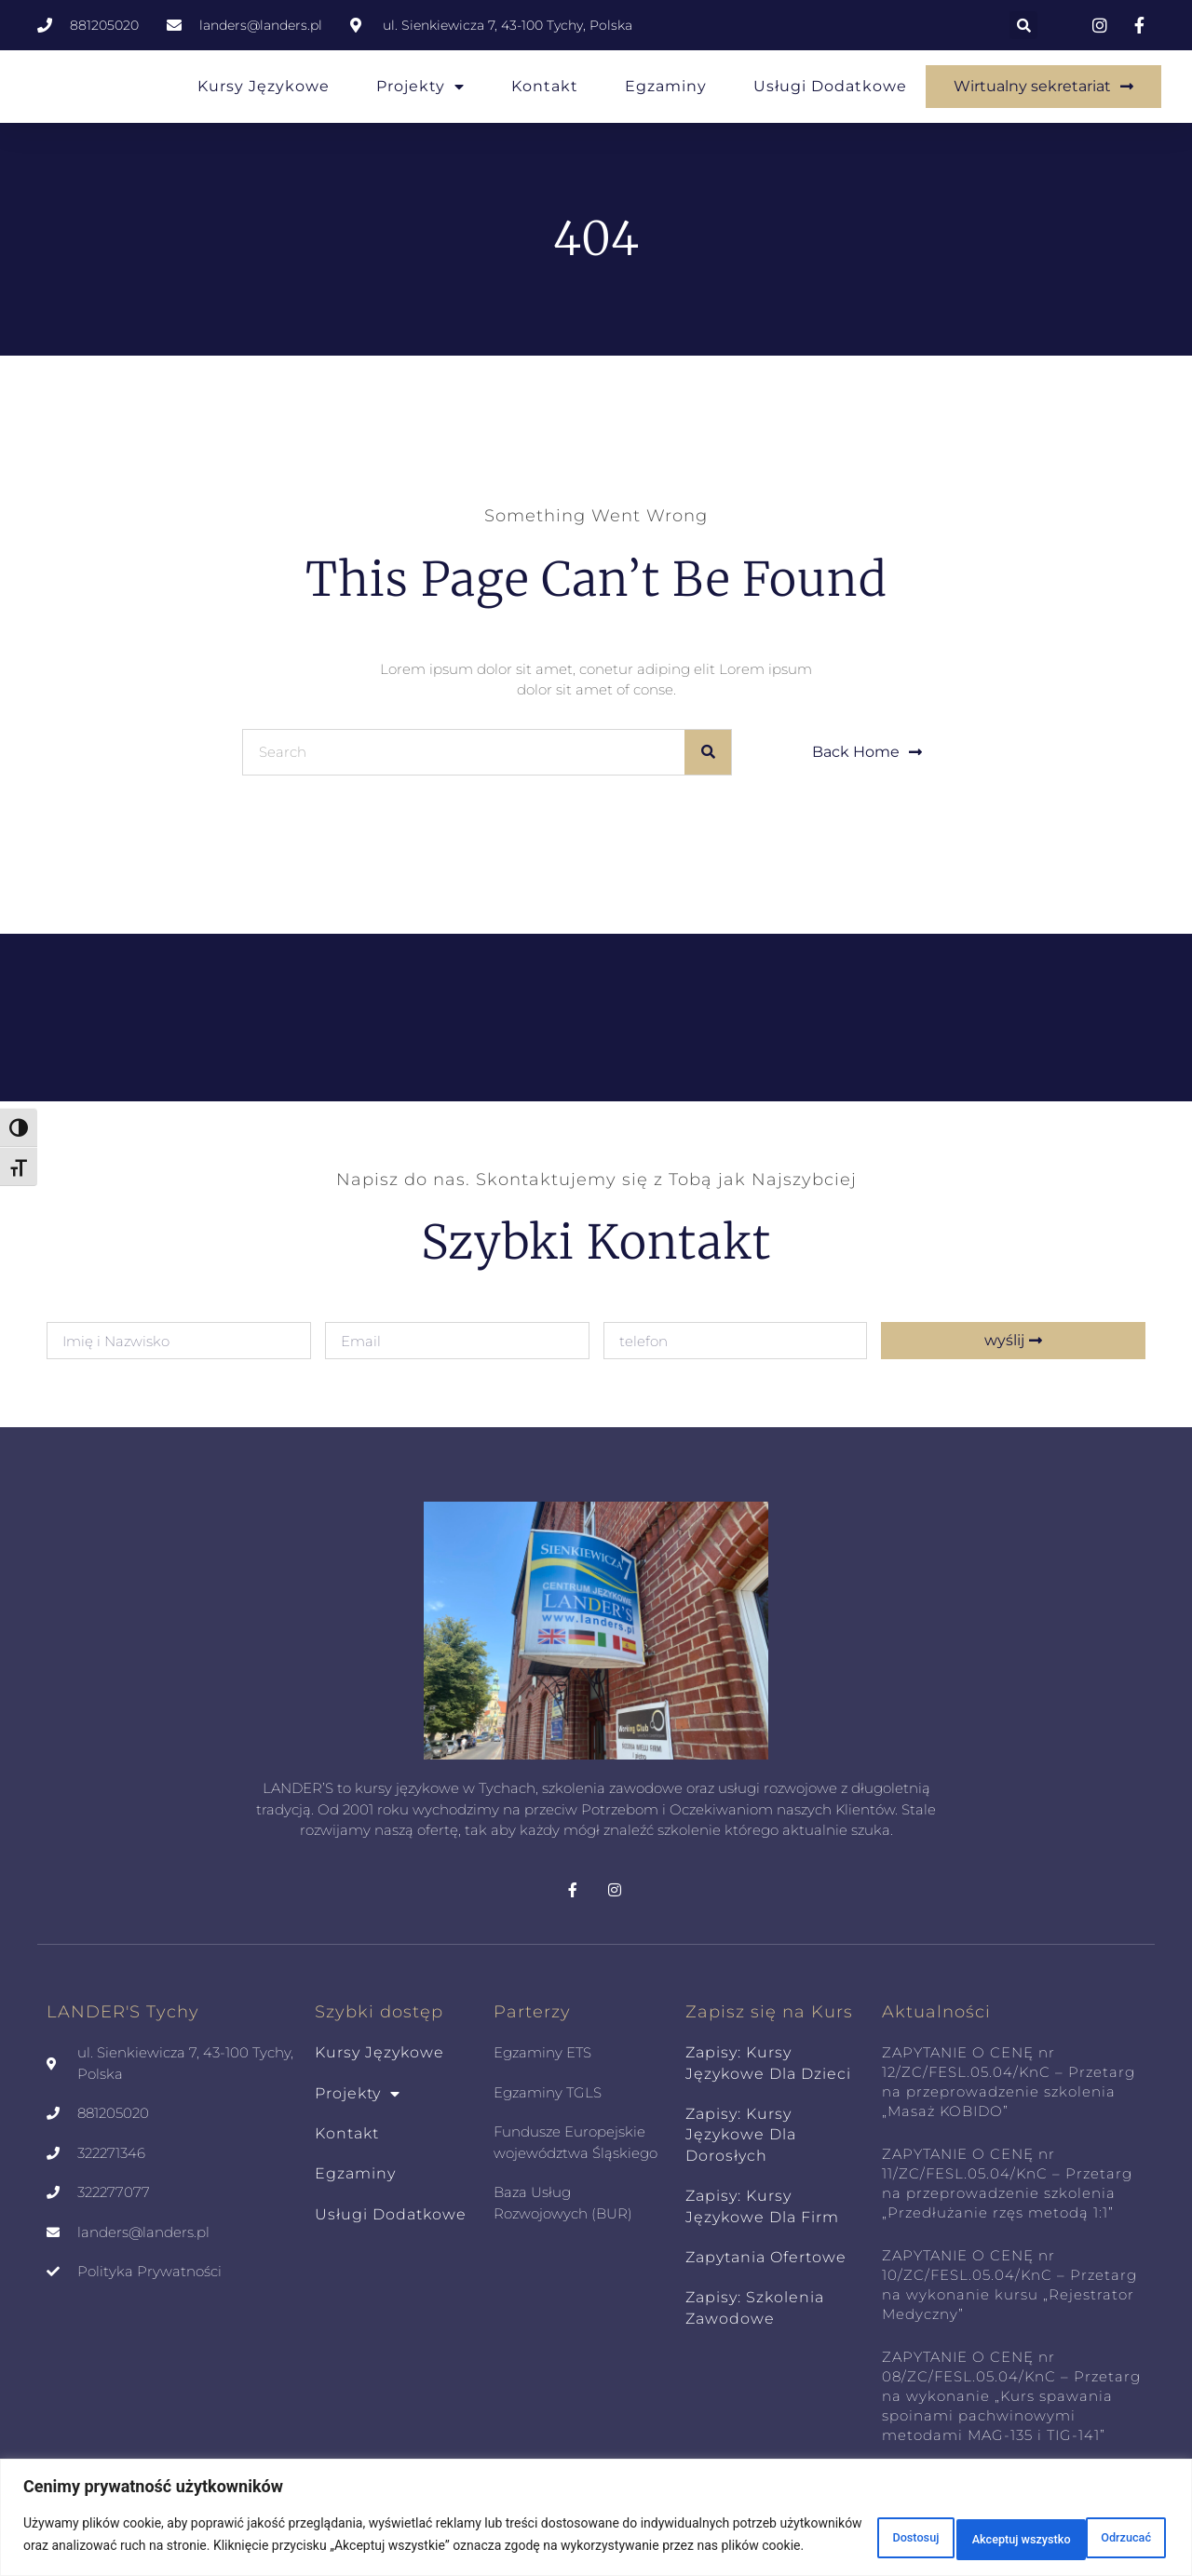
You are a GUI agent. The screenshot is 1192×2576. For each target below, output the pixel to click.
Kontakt (544, 86)
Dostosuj (828, 2526)
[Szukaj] (707, 752)
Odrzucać (942, 2526)
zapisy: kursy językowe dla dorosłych (740, 2135)
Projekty (420, 86)
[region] (596, 2509)
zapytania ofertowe (766, 2257)
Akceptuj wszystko (1087, 2526)
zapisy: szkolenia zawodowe (754, 2307)
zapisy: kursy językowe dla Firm (762, 2206)
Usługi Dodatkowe (830, 86)
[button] (1023, 25)
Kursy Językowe (263, 86)
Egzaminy (666, 86)
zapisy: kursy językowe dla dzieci (768, 2062)
